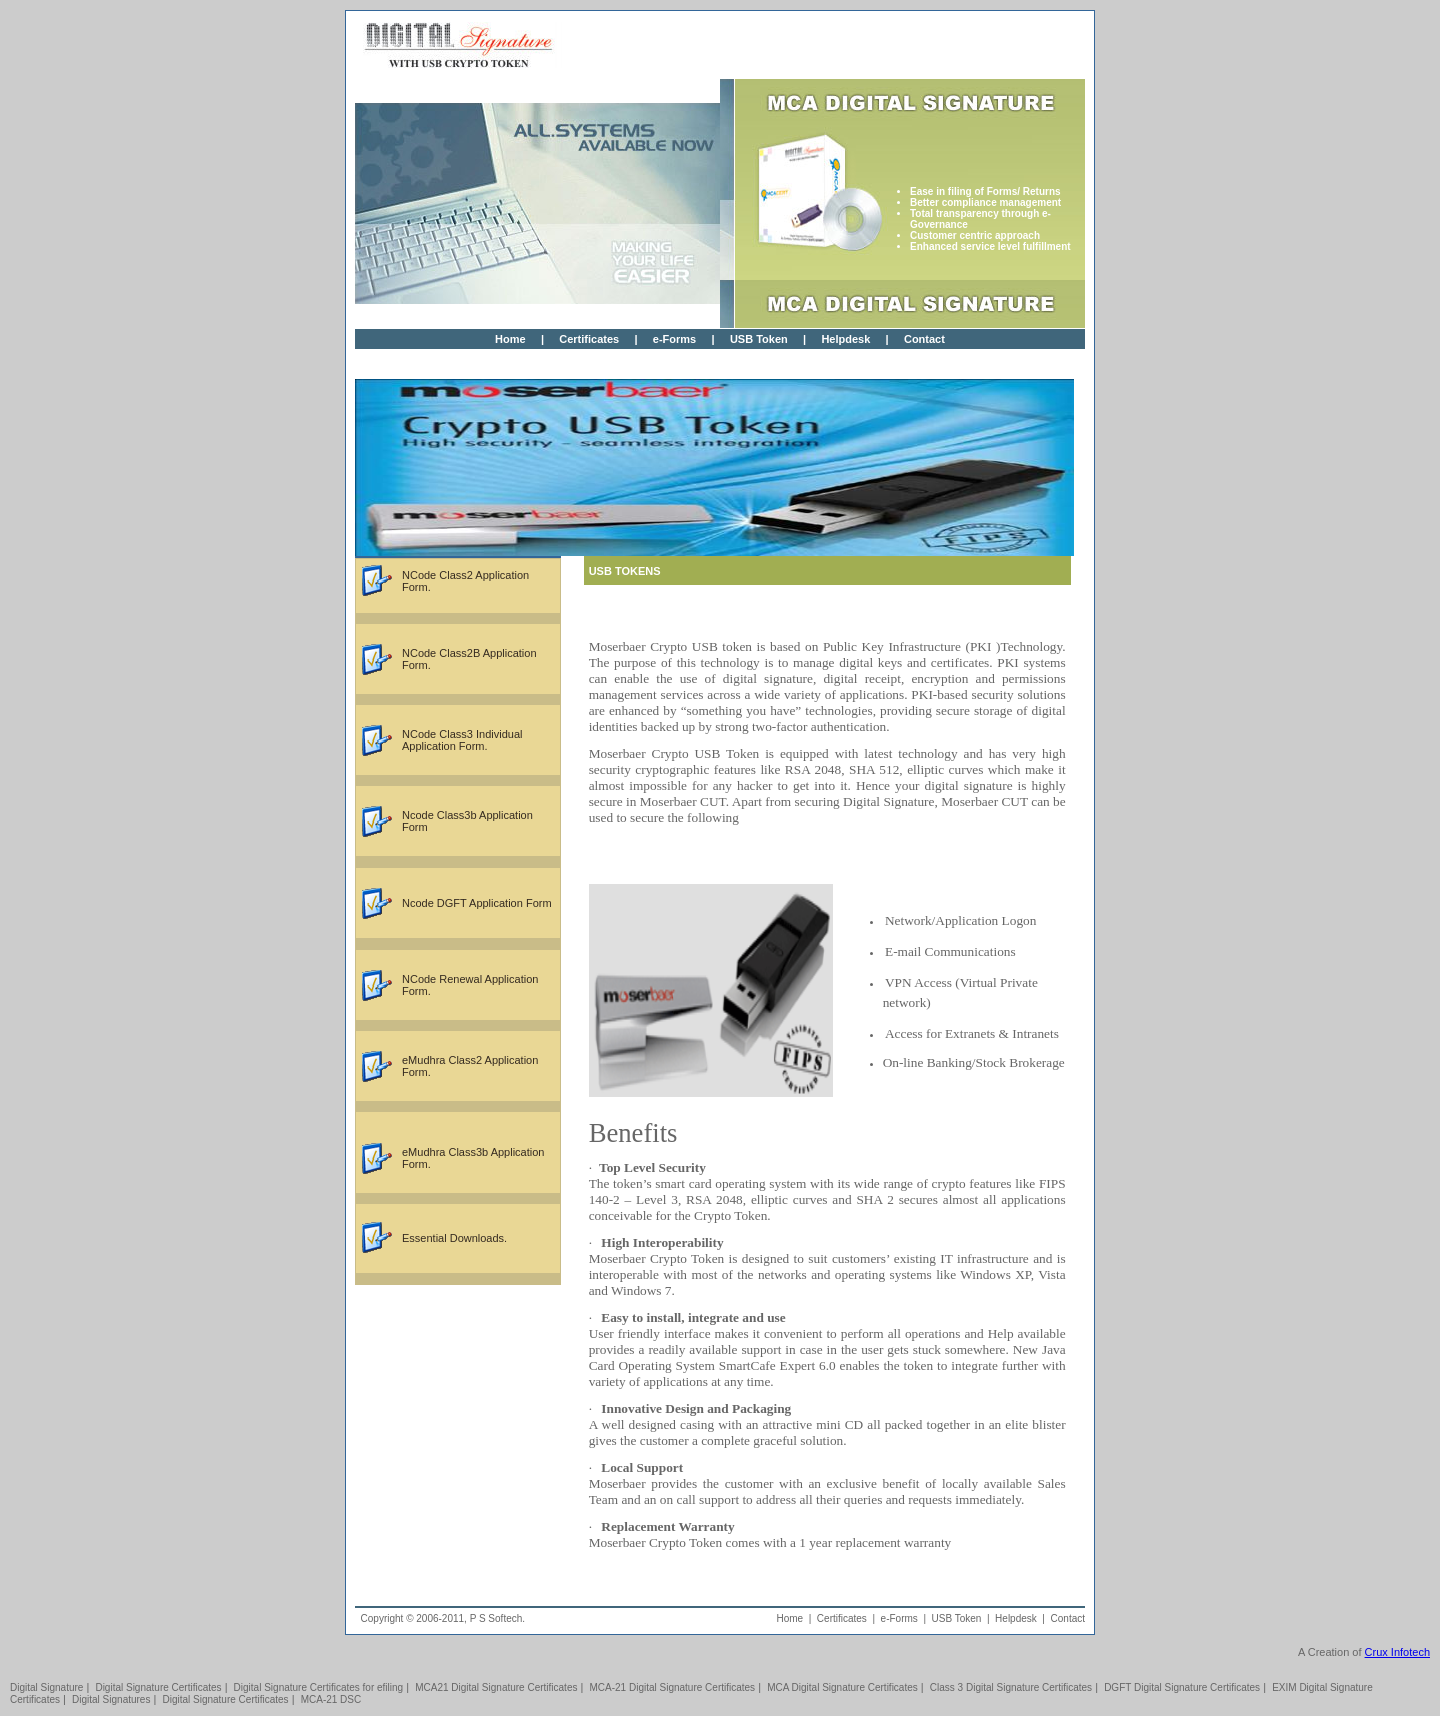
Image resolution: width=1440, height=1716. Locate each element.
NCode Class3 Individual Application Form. (462, 740)
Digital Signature (46, 1687)
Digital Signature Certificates (158, 1687)
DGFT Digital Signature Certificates (1182, 1687)
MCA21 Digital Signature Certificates (496, 1687)
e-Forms (674, 339)
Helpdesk (845, 339)
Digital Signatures (111, 1699)
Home (510, 339)
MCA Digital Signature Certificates (842, 1687)
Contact (924, 339)
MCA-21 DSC (331, 1699)
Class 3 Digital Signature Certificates (1011, 1687)
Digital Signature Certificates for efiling (319, 1687)
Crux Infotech (1397, 1652)
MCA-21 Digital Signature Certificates (673, 1687)
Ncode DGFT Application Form (477, 903)
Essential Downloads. (454, 1238)
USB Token (759, 339)
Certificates (589, 339)
